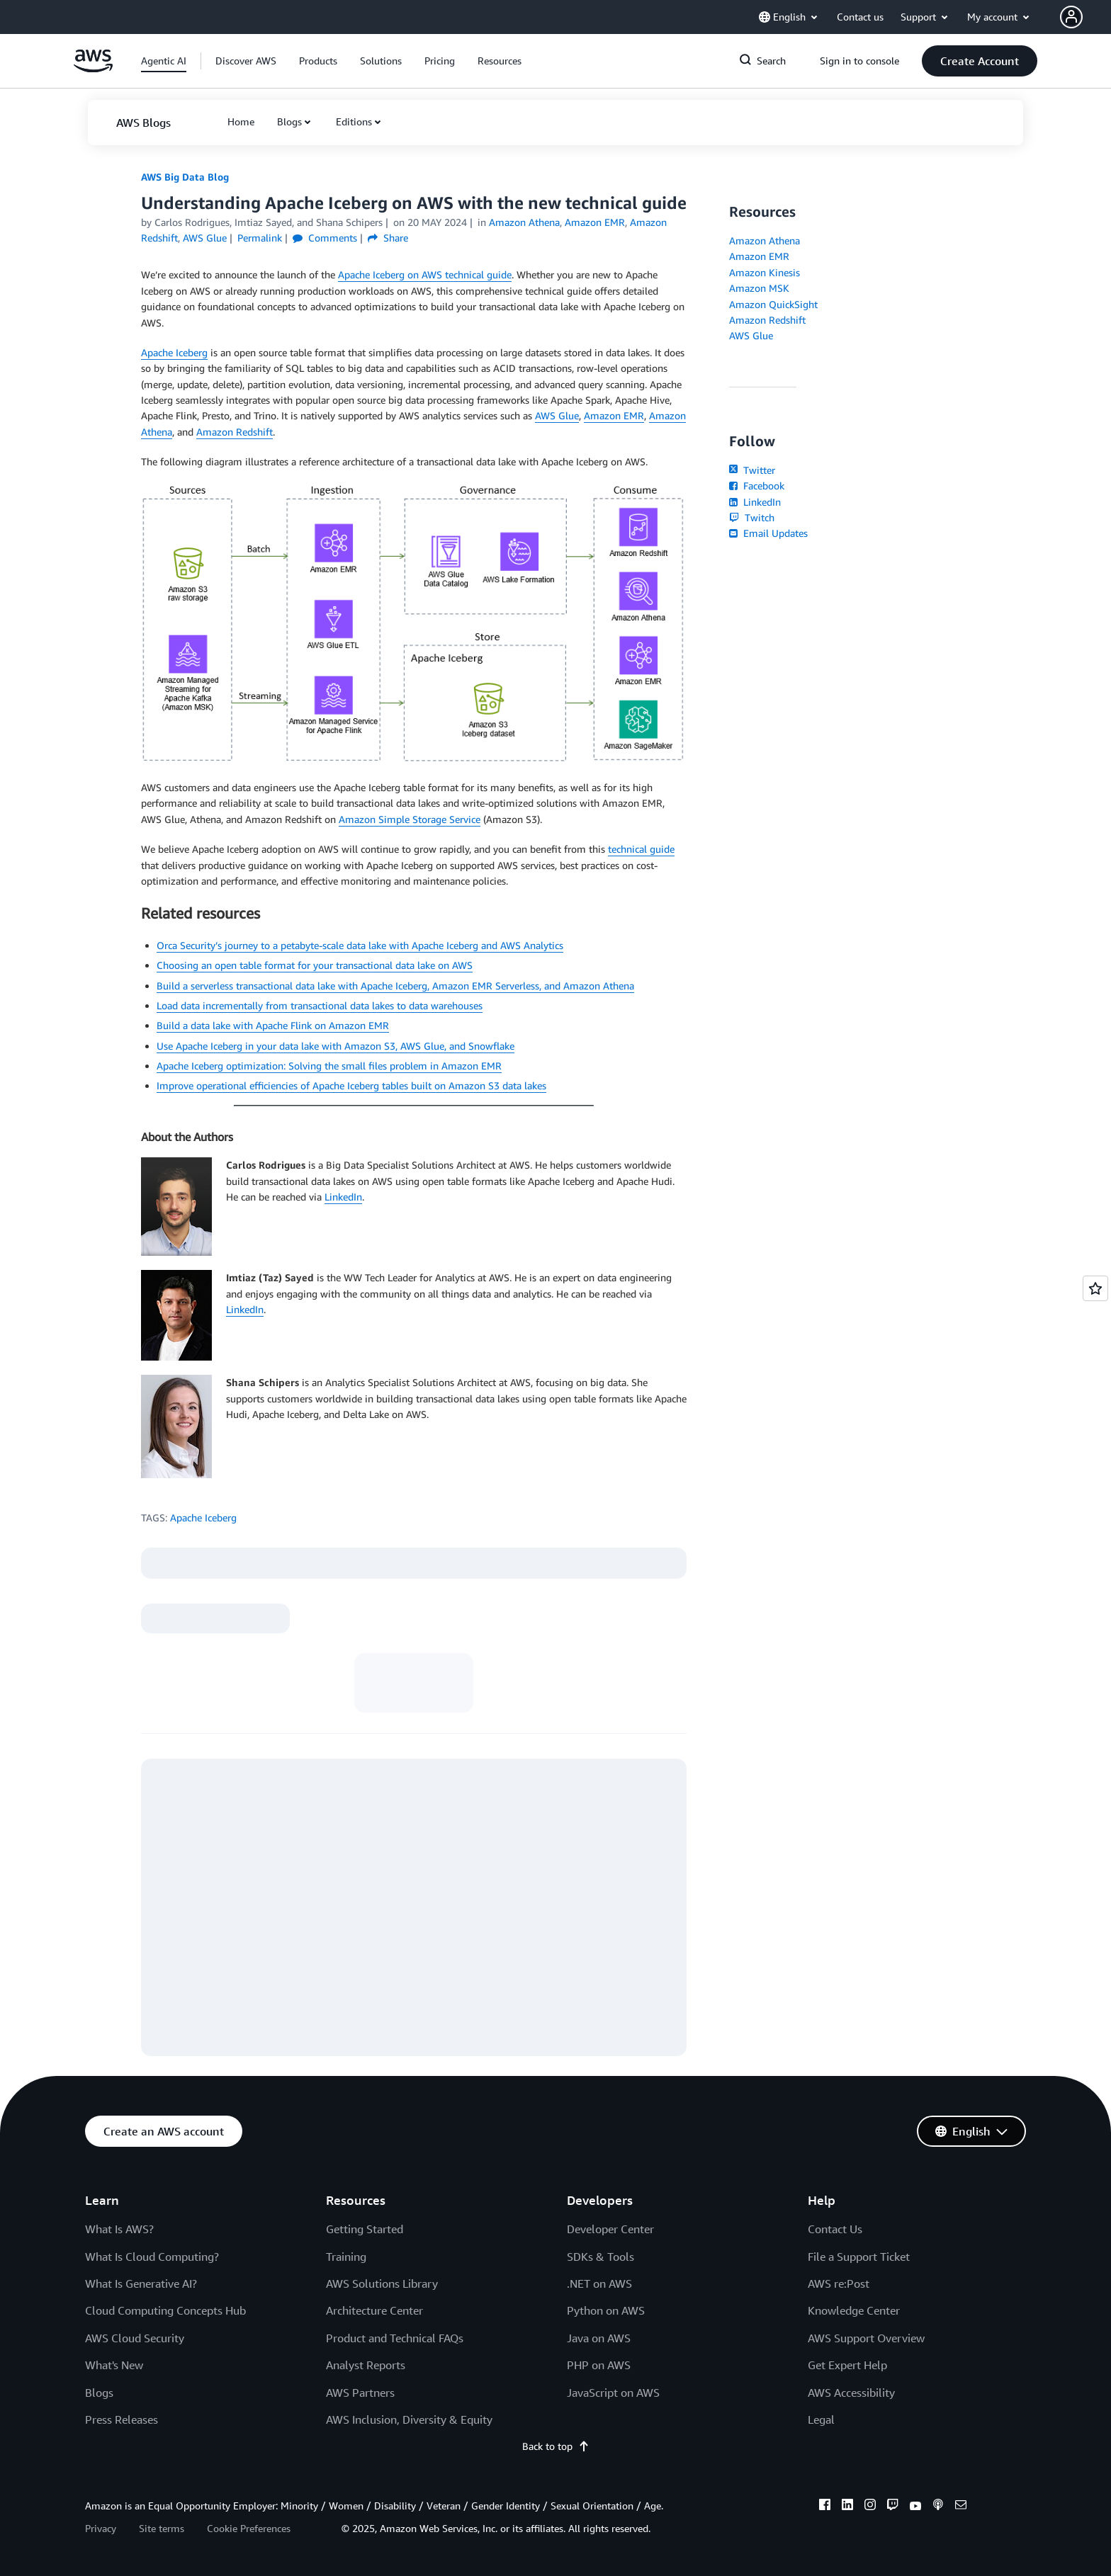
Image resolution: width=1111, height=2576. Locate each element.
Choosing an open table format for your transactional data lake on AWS (315, 965)
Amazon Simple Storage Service (409, 819)
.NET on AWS (599, 2283)
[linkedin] (847, 2506)
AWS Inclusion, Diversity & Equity (409, 2419)
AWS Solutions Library (382, 2283)
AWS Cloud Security (134, 2338)
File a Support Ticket (859, 2256)
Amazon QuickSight (773, 304)
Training (346, 2256)
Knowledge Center (854, 2310)
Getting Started (364, 2229)
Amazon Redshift (234, 432)
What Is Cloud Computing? (152, 2256)
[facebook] (824, 2506)
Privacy (100, 2528)
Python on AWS (606, 2310)
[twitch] (892, 2506)
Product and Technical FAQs (394, 2338)
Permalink (259, 238)
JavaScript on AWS (613, 2392)
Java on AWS (599, 2338)
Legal (821, 2419)
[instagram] (870, 2506)
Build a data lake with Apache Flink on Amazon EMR (273, 1025)
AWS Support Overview (866, 2338)
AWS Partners (360, 2392)
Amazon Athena (764, 240)
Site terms (161, 2528)
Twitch (751, 517)
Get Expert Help (847, 2365)
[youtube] (915, 2506)
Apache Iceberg (174, 352)
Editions (354, 121)
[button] (1085, 17)
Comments (325, 238)
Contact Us (835, 2229)
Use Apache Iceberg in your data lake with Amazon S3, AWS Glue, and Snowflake (335, 1046)
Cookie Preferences (249, 2528)
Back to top (556, 2446)
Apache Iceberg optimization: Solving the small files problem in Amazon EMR (329, 1066)
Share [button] (388, 238)
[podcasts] (938, 2506)
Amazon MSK (759, 288)
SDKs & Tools (600, 2256)
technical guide (641, 849)
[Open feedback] (1095, 1288)
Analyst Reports (365, 2365)
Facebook (756, 486)
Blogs (289, 121)
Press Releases (121, 2419)
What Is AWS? (119, 2229)
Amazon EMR (614, 415)
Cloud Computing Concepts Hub (165, 2310)
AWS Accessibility (851, 2392)
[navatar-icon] (1071, 17)
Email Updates (768, 533)
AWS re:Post (838, 2283)
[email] (960, 2506)
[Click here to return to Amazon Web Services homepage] (93, 68)
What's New (114, 2365)
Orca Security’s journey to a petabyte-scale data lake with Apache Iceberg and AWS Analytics (360, 945)
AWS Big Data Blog (185, 177)
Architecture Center (374, 2310)
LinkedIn (343, 1197)
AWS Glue (557, 415)
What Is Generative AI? (141, 2283)
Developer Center (610, 2229)
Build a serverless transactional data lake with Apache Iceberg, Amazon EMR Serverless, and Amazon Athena (395, 986)
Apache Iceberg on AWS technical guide (425, 274)
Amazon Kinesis (764, 272)
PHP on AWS (599, 2365)
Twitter (752, 470)
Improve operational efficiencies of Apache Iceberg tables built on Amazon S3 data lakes (351, 1085)
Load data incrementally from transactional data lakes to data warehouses (320, 1005)
